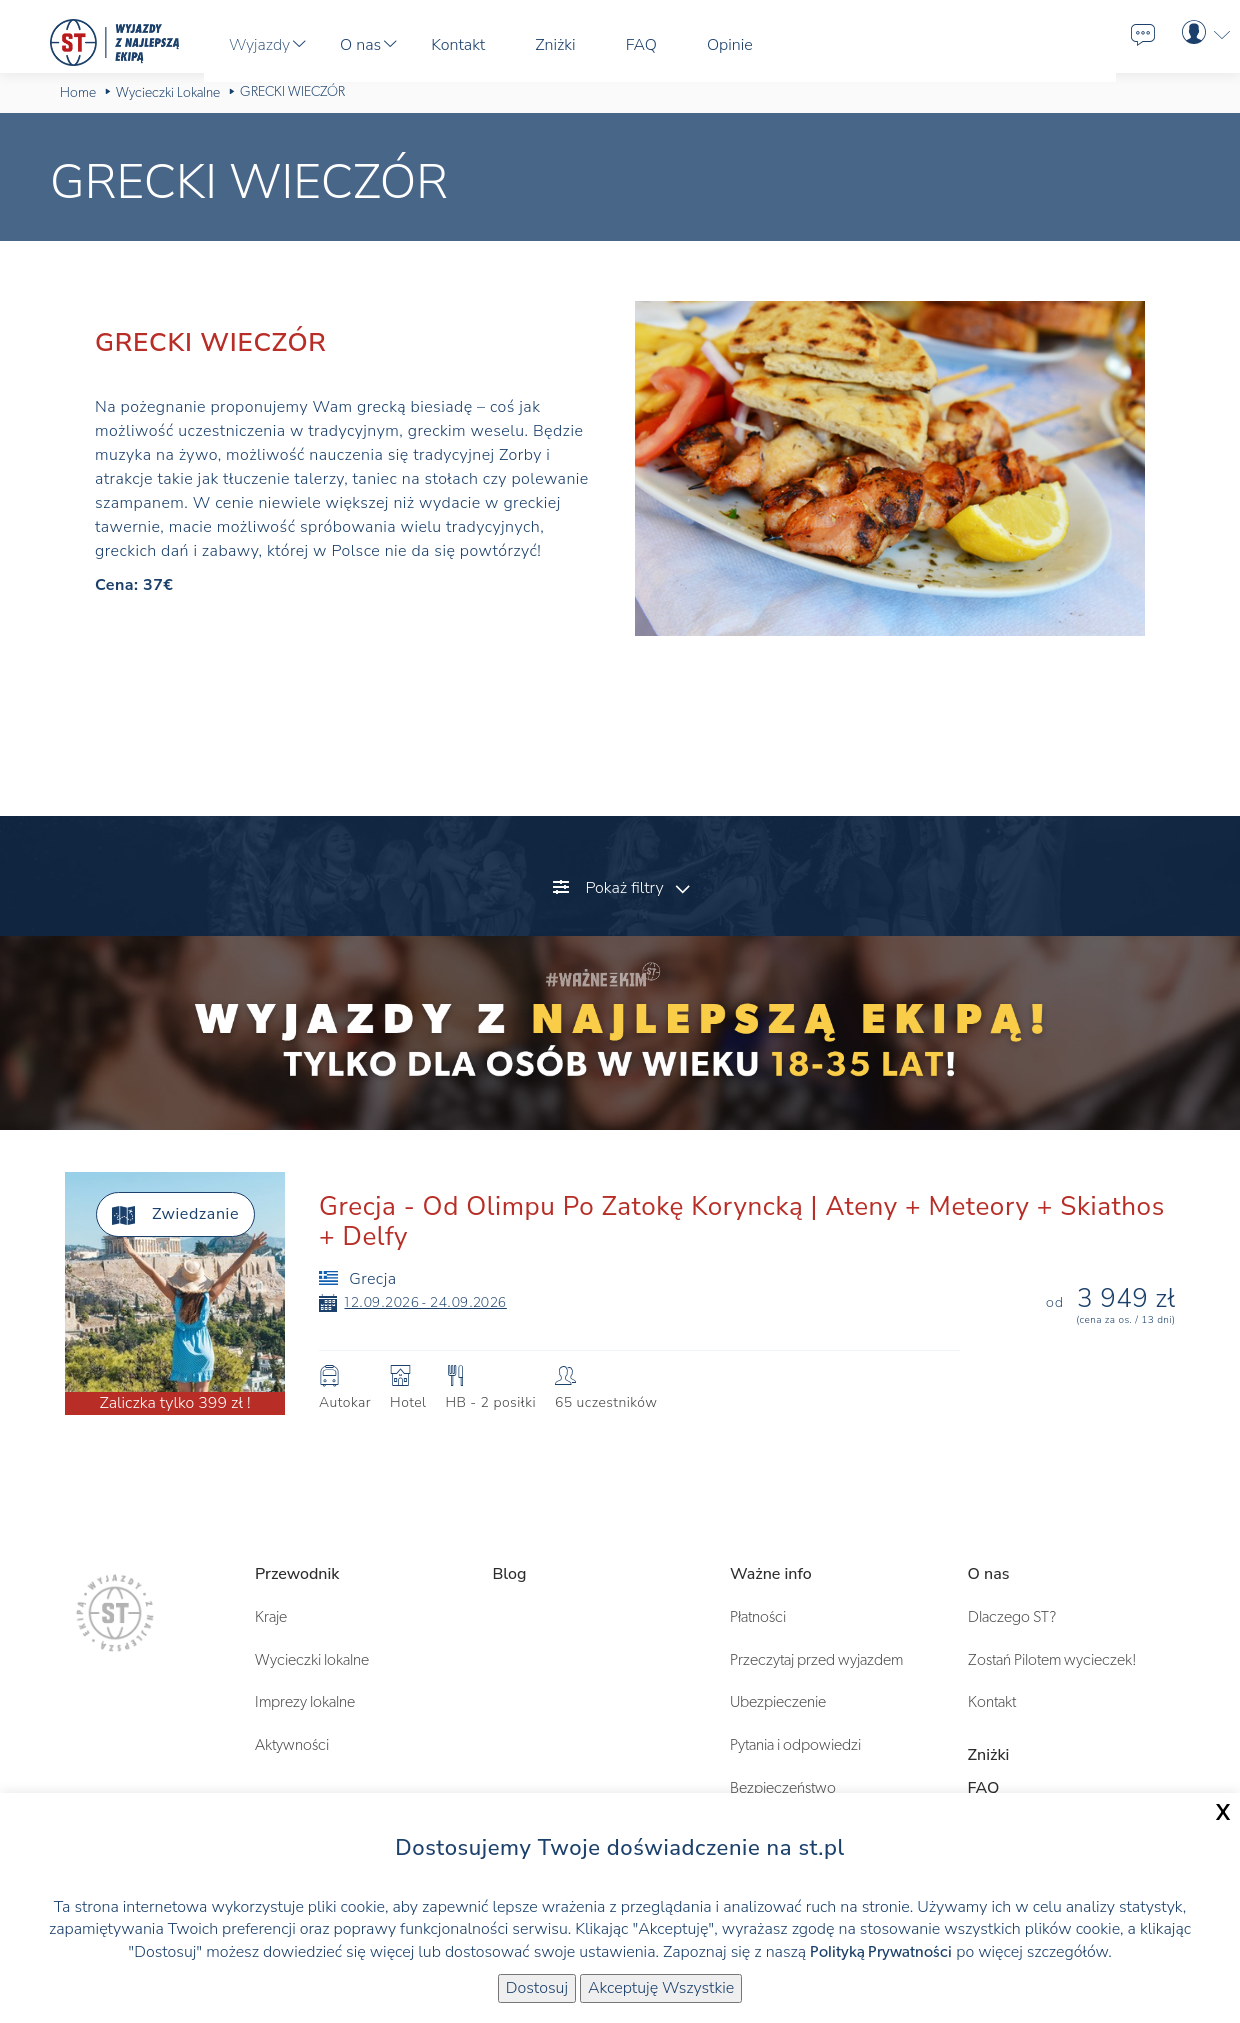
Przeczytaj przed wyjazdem (816, 1660)
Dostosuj (537, 1988)
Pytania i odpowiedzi (795, 1745)
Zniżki (989, 1755)
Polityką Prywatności (881, 1952)
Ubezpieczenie (778, 1702)
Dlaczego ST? (1012, 1617)
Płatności (758, 1617)
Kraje (271, 1617)
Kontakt (992, 1702)
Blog (510, 1574)
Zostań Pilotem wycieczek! (1052, 1660)
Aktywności (292, 1745)
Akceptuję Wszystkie (661, 1988)
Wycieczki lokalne (312, 1660)
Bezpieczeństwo (783, 1788)
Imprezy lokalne (305, 1702)
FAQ (984, 1788)
